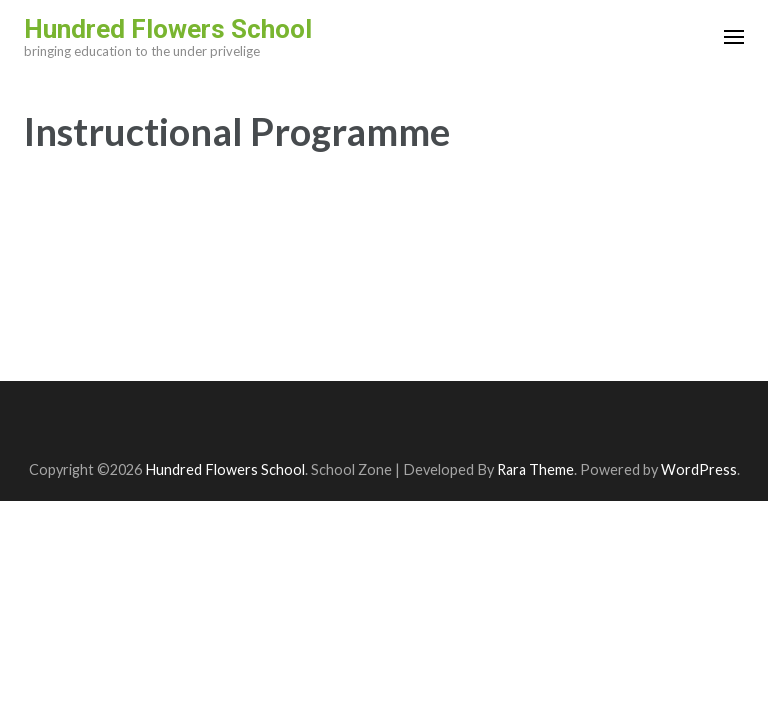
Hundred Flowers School (168, 29)
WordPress (699, 469)
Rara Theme (535, 469)
